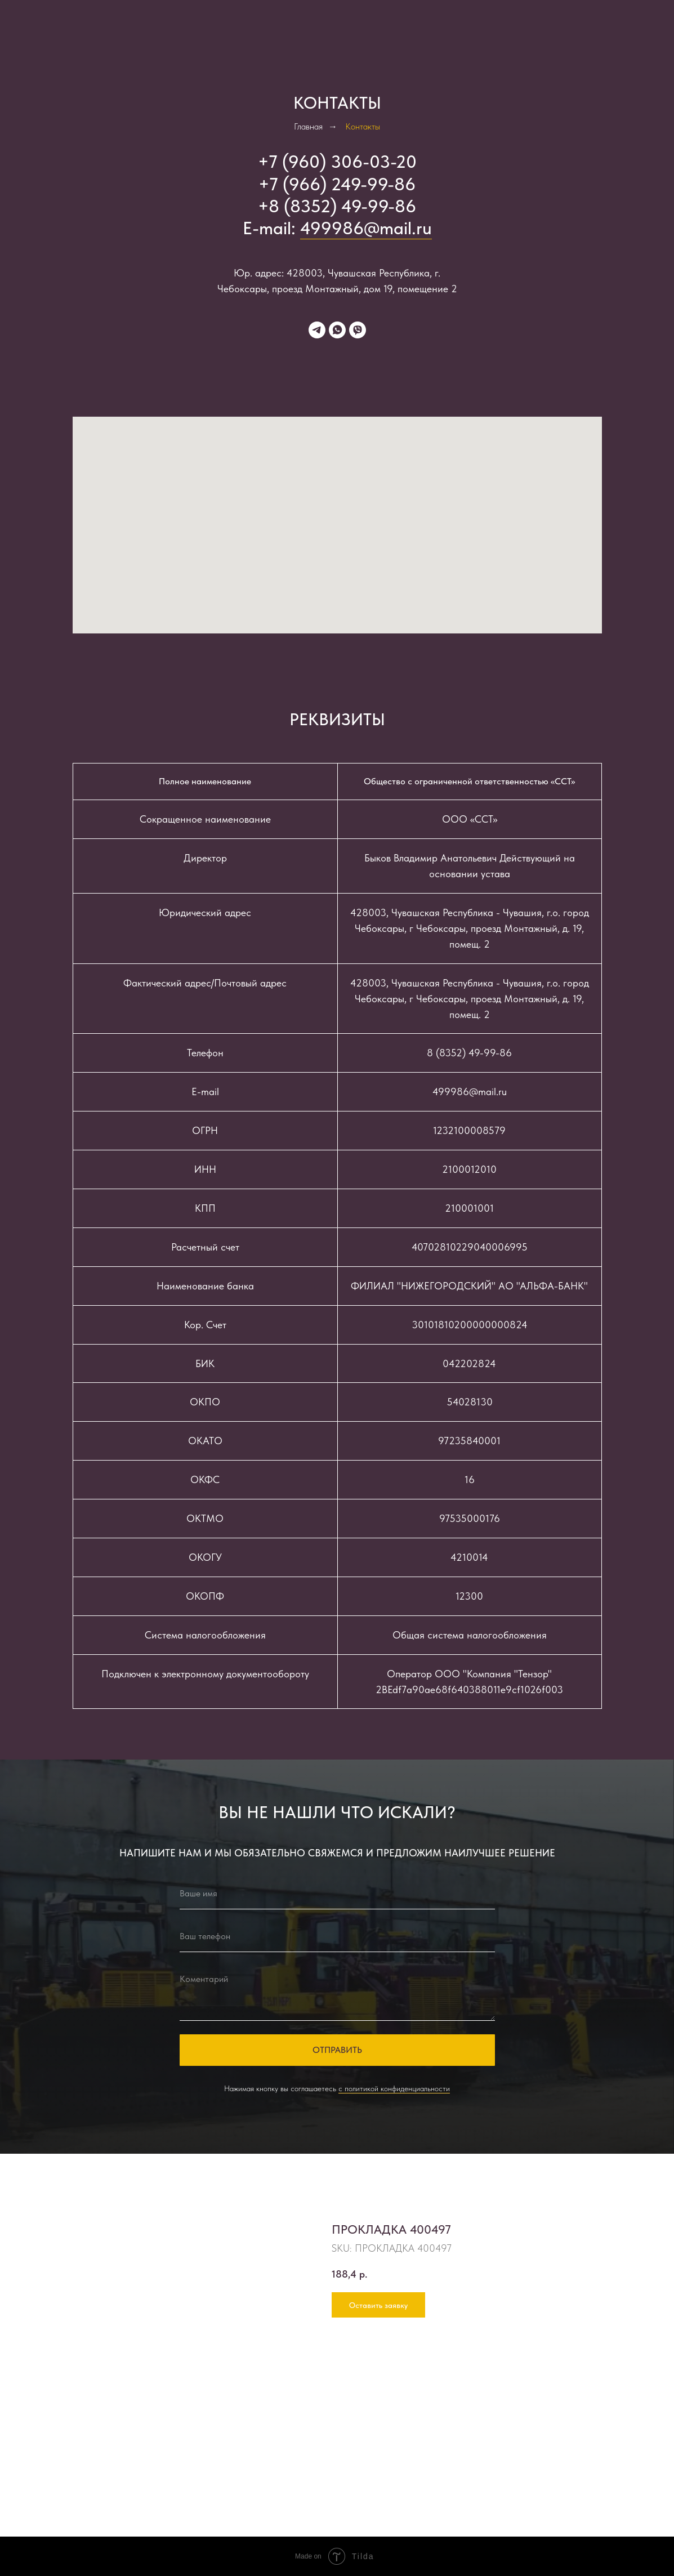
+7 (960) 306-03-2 (332, 161)
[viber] (357, 330)
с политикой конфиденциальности (394, 2088)
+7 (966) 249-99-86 (337, 184)
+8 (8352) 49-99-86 (337, 206)
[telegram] (317, 330)
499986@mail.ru (366, 228)
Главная (308, 126)
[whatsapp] (337, 330)
